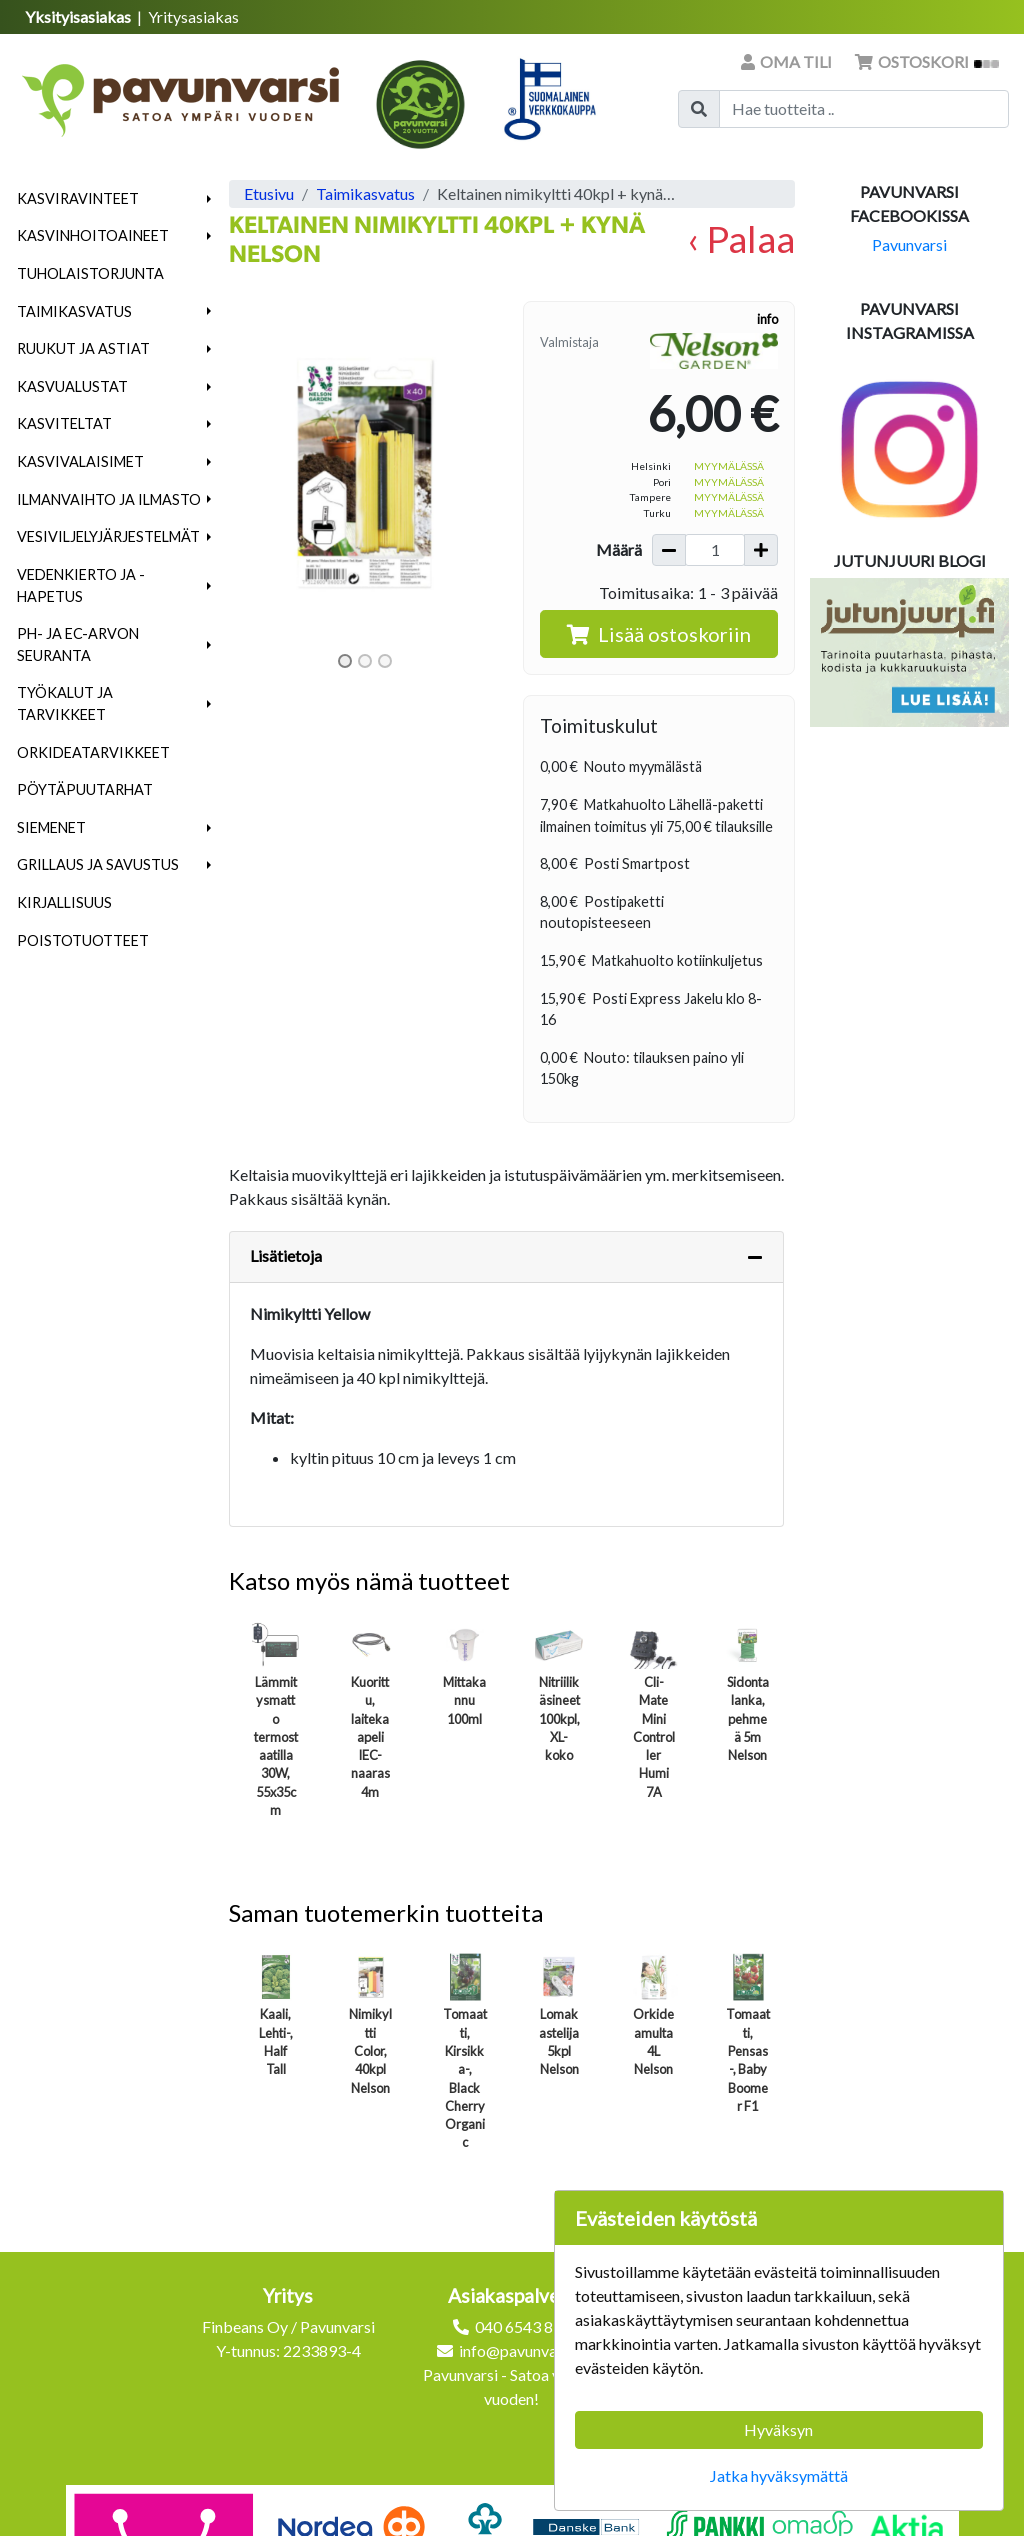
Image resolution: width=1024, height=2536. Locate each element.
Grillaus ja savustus (98, 864)
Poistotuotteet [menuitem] (83, 940)
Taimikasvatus (74, 311)
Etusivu (269, 193)
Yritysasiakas (193, 16)
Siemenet (51, 827)
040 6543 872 (523, 2326)
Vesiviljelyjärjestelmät (108, 536)
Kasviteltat (64, 423)
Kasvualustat (72, 386)
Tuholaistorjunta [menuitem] (90, 273)
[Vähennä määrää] (669, 550)
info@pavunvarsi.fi (523, 2350)
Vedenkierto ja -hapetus (81, 585)
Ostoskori (927, 61)
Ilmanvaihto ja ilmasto (109, 499)
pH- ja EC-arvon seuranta (78, 644)
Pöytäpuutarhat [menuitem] (85, 789)
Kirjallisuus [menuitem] (64, 902)
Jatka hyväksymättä (779, 2475)
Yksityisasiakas (79, 16)
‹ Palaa (741, 238)
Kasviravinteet (78, 198)
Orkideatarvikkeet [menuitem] (93, 752)
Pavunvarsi (909, 244)
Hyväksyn (778, 2429)
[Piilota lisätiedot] (755, 1257)
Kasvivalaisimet (80, 461)
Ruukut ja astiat (83, 348)
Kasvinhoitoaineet (93, 235)
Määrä (619, 549)
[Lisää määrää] (761, 550)
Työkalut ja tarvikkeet (65, 703)
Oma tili (788, 61)
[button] (209, 199)
